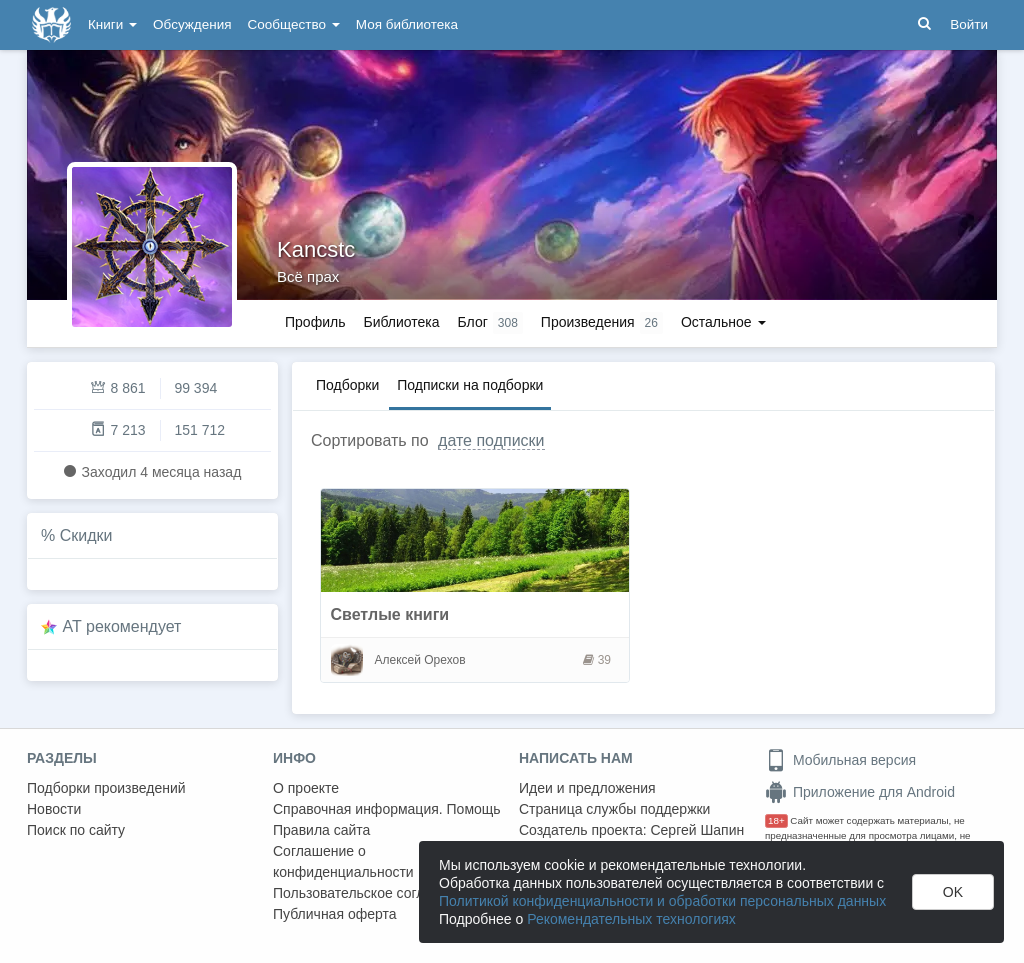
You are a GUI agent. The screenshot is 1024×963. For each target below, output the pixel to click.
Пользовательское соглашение (374, 893)
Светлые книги (390, 614)
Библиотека (401, 322)
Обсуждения (192, 24)
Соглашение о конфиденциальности (343, 861)
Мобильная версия (840, 760)
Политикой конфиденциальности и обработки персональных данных (662, 901)
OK (953, 892)
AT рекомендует (122, 626)
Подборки (347, 385)
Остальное (723, 322)
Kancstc (316, 249)
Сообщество (294, 24)
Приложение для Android (860, 792)
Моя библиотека (407, 24)
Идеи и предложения (587, 788)
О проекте (306, 788)
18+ (776, 820)
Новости (54, 809)
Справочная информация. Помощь (387, 809)
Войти (969, 24)
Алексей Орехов (420, 660)
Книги (112, 24)
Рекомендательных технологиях (631, 919)
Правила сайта (321, 830)
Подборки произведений (106, 788)
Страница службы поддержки (614, 809)
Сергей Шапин (697, 830)
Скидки (86, 535)
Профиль (315, 322)
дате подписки (491, 440)
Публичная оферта (335, 914)
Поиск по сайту (76, 830)
